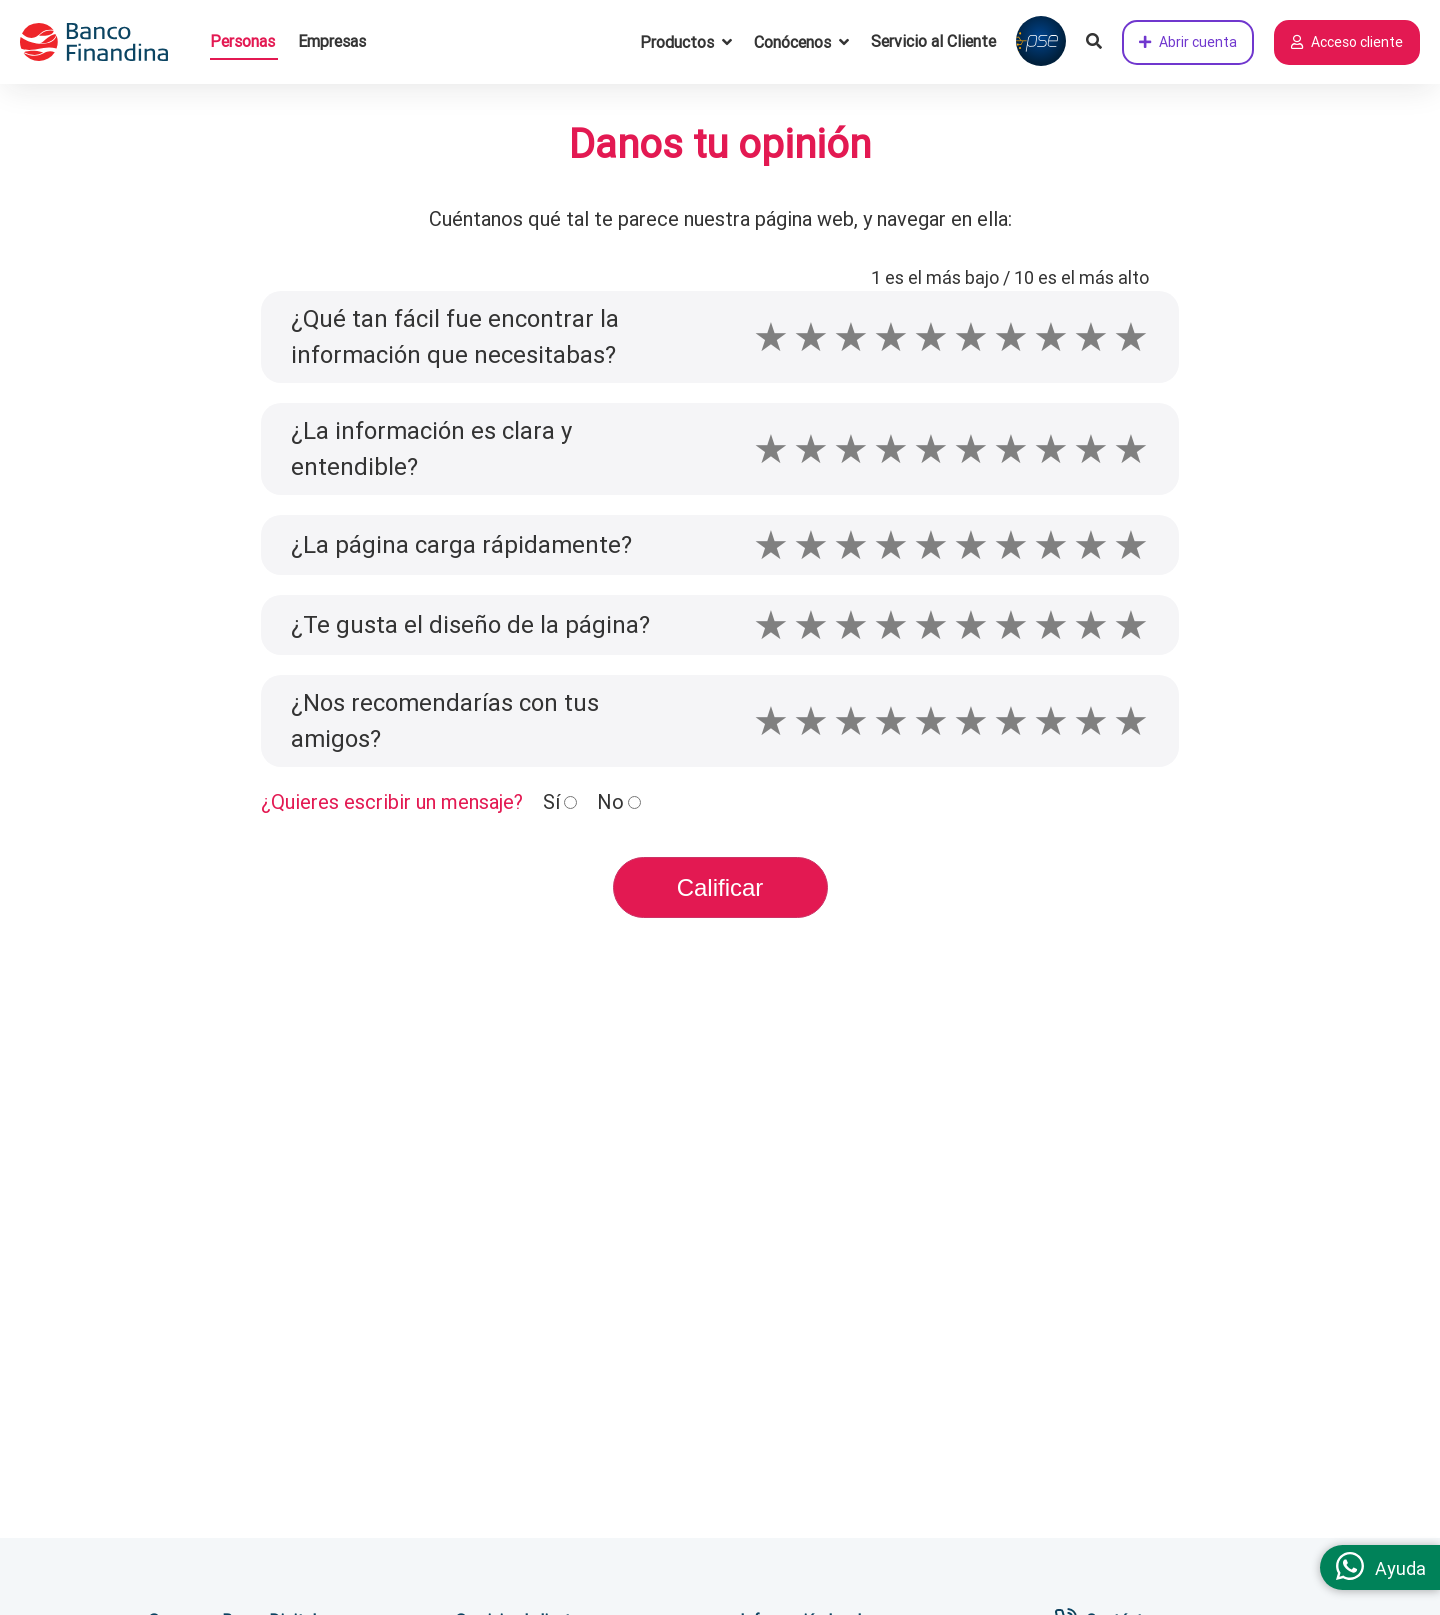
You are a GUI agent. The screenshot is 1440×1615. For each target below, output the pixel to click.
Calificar (720, 887)
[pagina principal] (105, 42)
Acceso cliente (1347, 42)
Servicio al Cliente (933, 41)
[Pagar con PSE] (1041, 42)
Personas (242, 41)
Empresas (332, 41)
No (610, 802)
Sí (551, 802)
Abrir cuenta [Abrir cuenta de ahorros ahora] (1188, 42)
